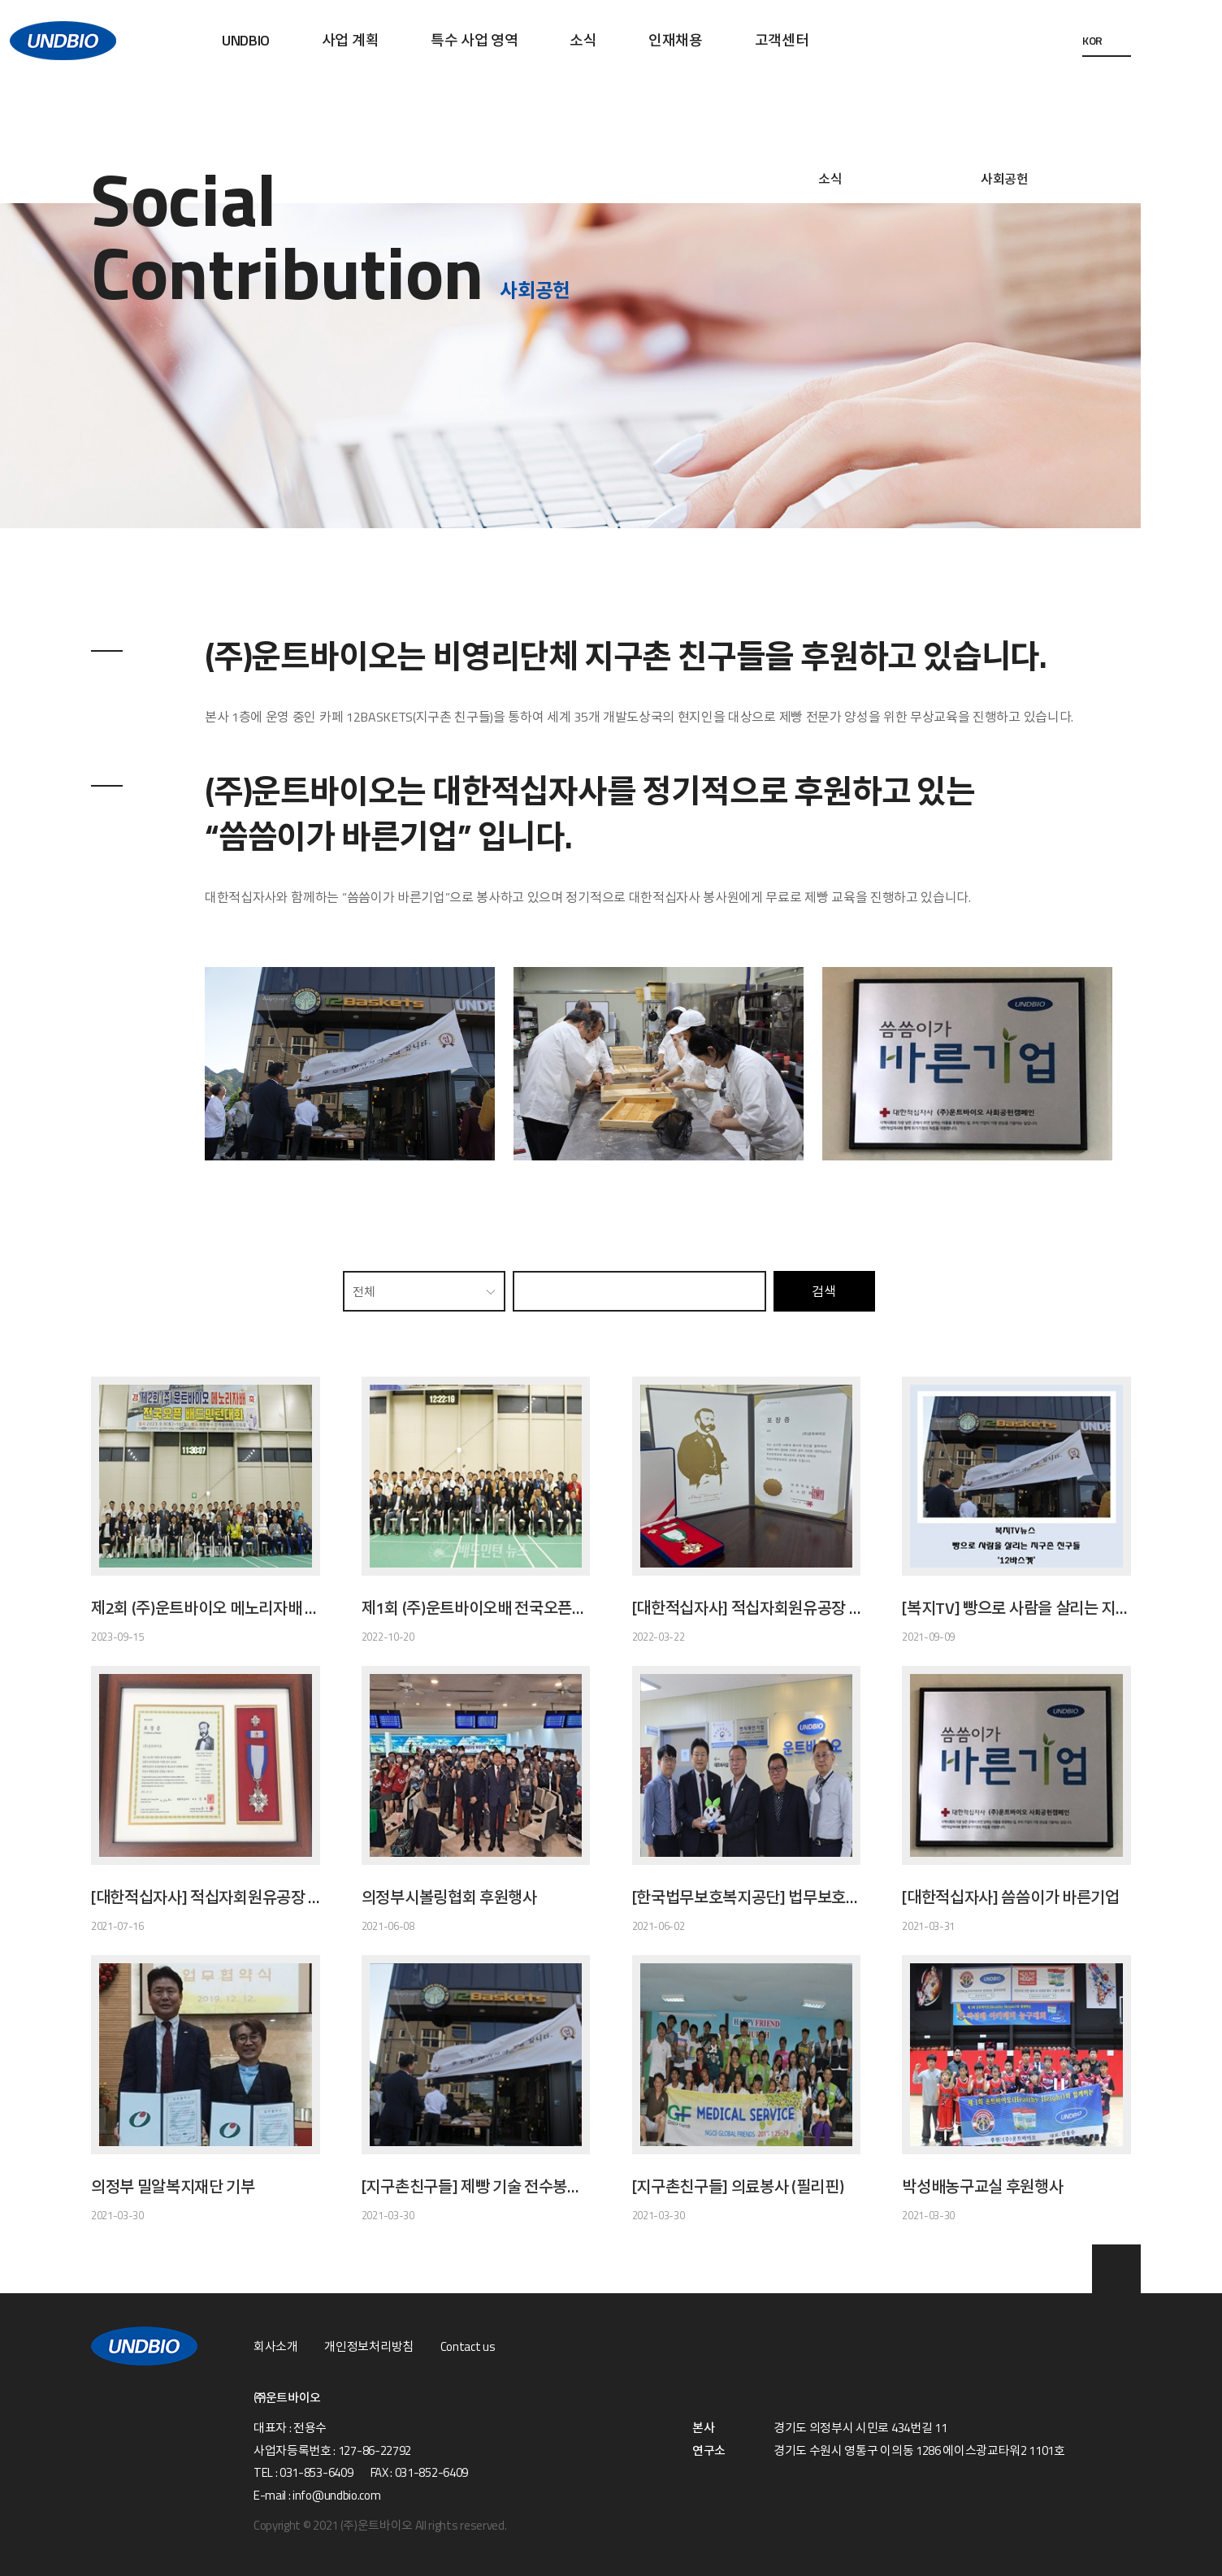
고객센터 (782, 40)
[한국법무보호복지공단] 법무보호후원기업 (746, 1897)
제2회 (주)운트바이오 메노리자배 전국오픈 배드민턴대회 (205, 1608)
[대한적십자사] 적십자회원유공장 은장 (205, 1897)
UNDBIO (246, 40)
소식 (583, 40)
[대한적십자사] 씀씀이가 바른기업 (1010, 1897)
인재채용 (675, 40)
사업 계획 (350, 40)
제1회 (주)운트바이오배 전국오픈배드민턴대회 (476, 1608)
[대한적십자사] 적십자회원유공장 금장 (746, 1608)
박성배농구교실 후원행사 (982, 2187)
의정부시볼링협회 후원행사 (449, 1897)
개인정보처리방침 (368, 2347)
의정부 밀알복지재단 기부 (173, 2187)
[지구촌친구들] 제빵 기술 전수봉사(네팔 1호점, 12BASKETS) (476, 2187)
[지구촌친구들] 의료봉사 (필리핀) (738, 2187)
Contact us (468, 2347)
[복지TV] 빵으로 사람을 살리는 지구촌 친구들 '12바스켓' (1016, 1608)
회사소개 (276, 2347)
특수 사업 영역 (474, 40)
